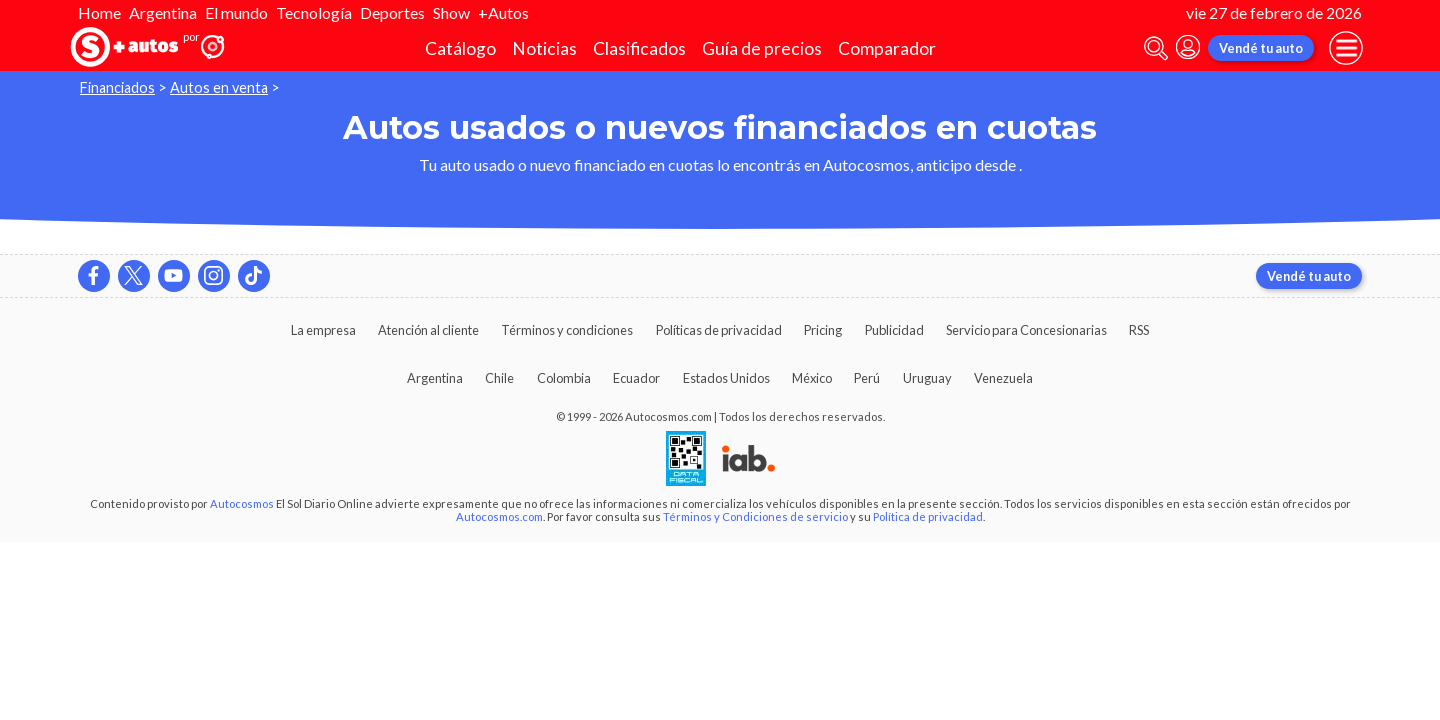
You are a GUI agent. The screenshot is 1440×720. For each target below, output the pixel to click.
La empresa (323, 330)
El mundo (236, 12)
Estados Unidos (726, 378)
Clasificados (639, 48)
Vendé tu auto (1261, 48)
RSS (1139, 330)
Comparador (887, 48)
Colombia (564, 378)
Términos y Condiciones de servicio (755, 516)
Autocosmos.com (499, 516)
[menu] (1346, 48)
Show (451, 12)
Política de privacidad (928, 516)
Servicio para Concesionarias (1026, 330)
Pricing (823, 330)
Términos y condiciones (567, 330)
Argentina (163, 12)
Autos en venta (219, 87)
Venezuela (1003, 378)
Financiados (117, 87)
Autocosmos (242, 503)
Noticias (544, 48)
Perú (867, 378)
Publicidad (894, 330)
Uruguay (927, 378)
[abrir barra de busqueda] (1156, 48)
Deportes (392, 12)
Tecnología (314, 12)
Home (99, 12)
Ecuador (636, 378)
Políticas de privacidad (719, 330)
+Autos (503, 12)
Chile (499, 378)
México (812, 378)
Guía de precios (762, 48)
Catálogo (460, 48)
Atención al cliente (428, 330)
